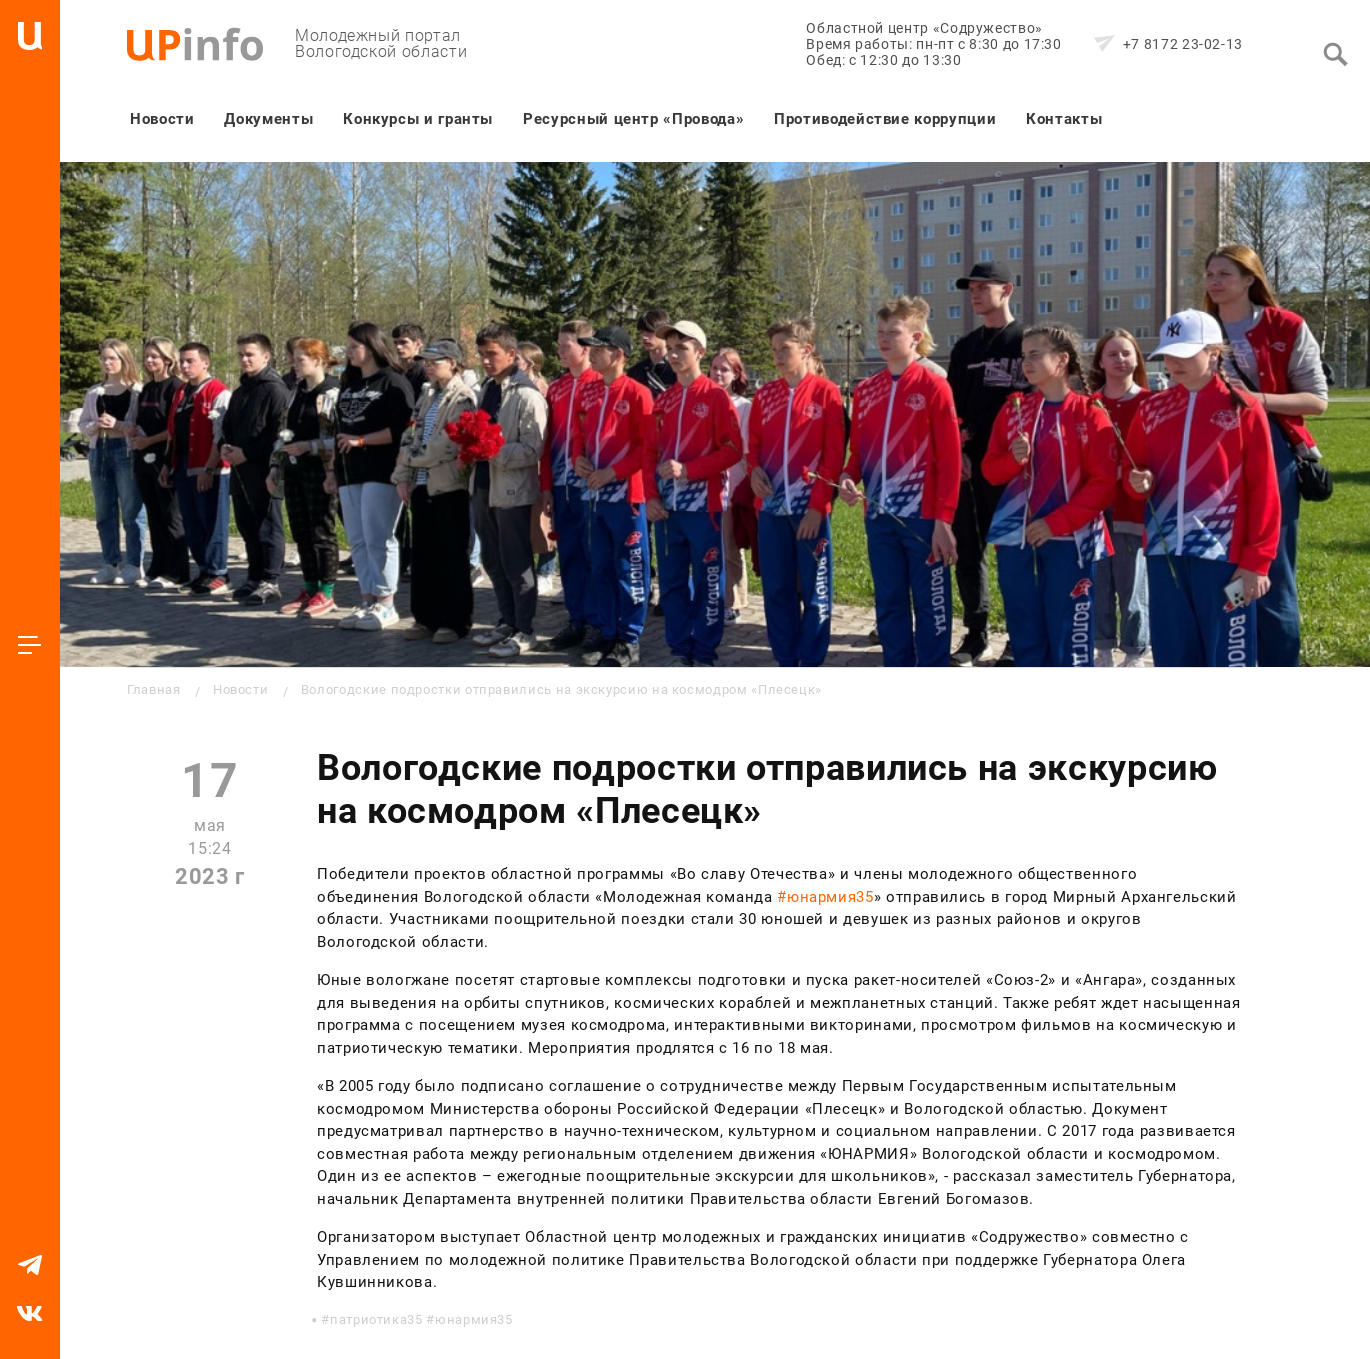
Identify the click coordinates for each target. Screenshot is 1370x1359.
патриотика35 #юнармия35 (421, 1319)
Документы (268, 119)
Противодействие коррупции (885, 119)
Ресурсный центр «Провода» (633, 119)
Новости (162, 119)
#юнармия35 (825, 897)
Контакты (1064, 119)
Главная (153, 689)
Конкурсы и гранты (418, 119)
